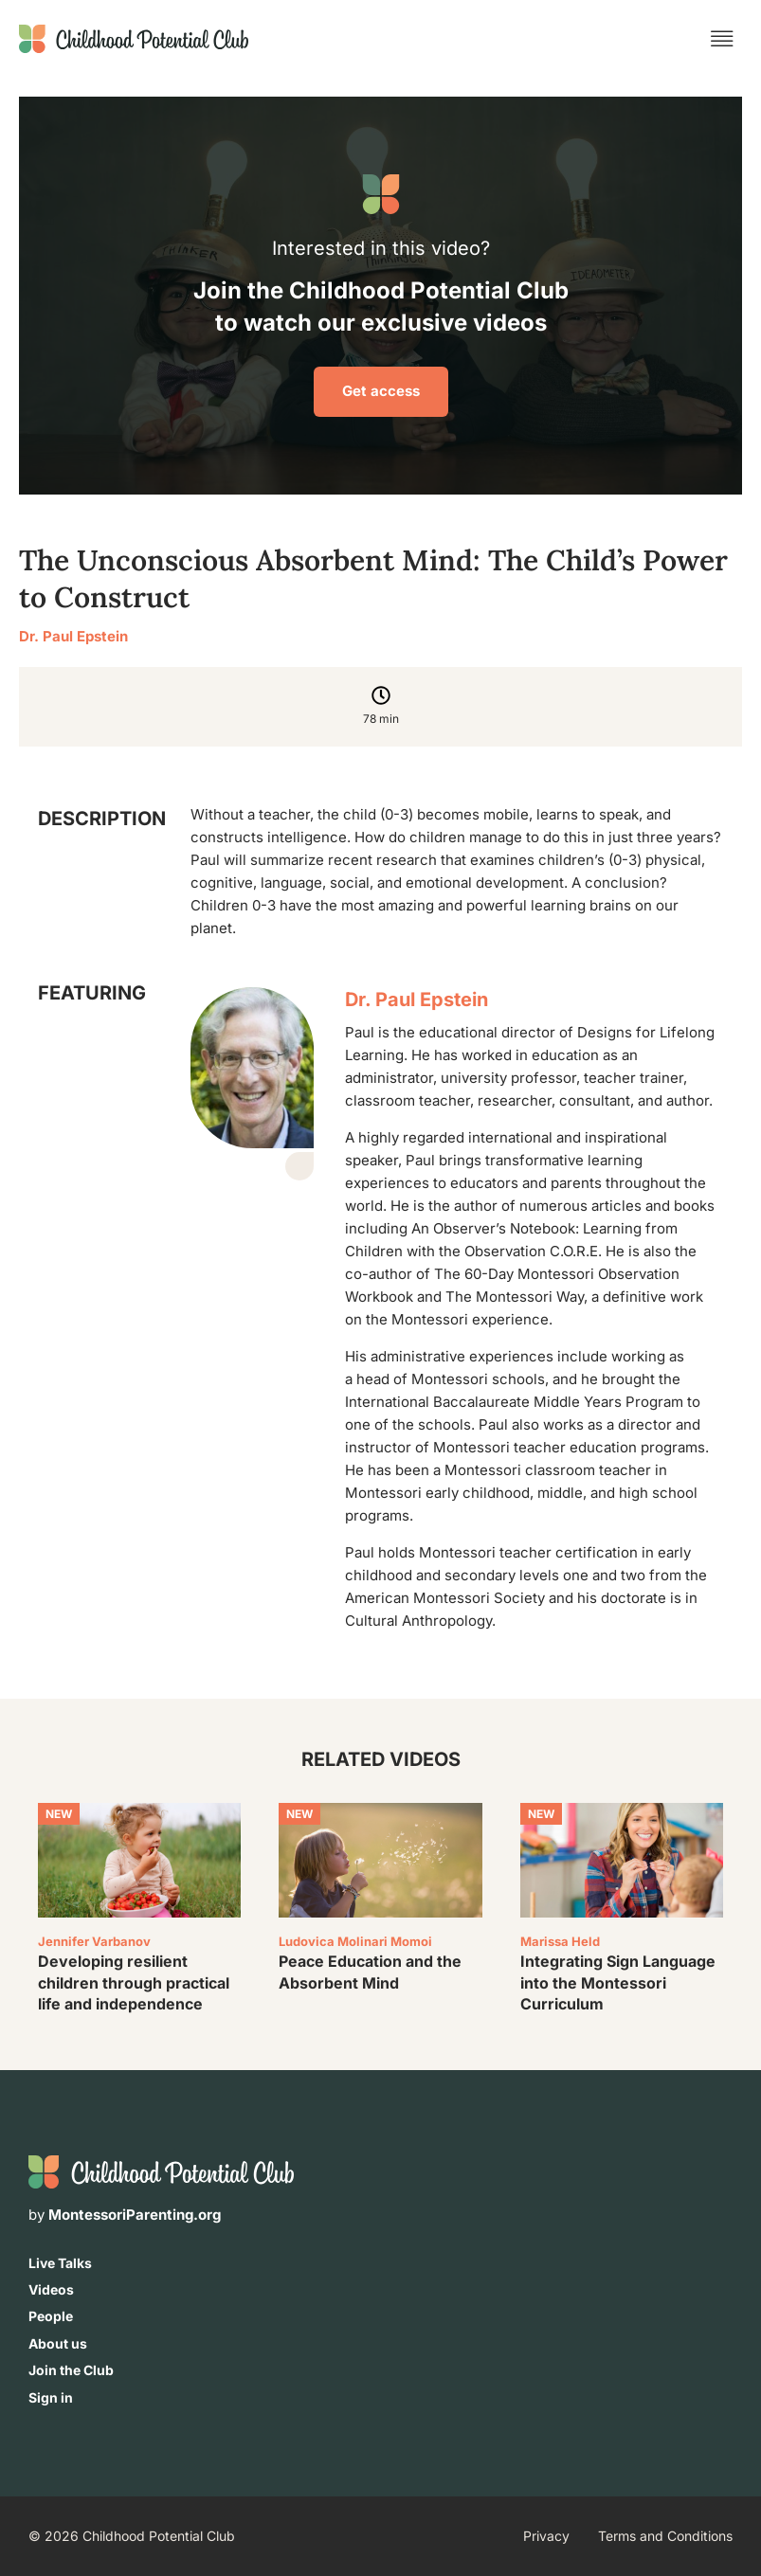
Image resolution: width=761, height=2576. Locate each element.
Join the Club (71, 2370)
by (124, 2215)
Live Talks (60, 2263)
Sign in (50, 2397)
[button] (722, 39)
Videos (51, 2289)
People (50, 2316)
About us (57, 2343)
